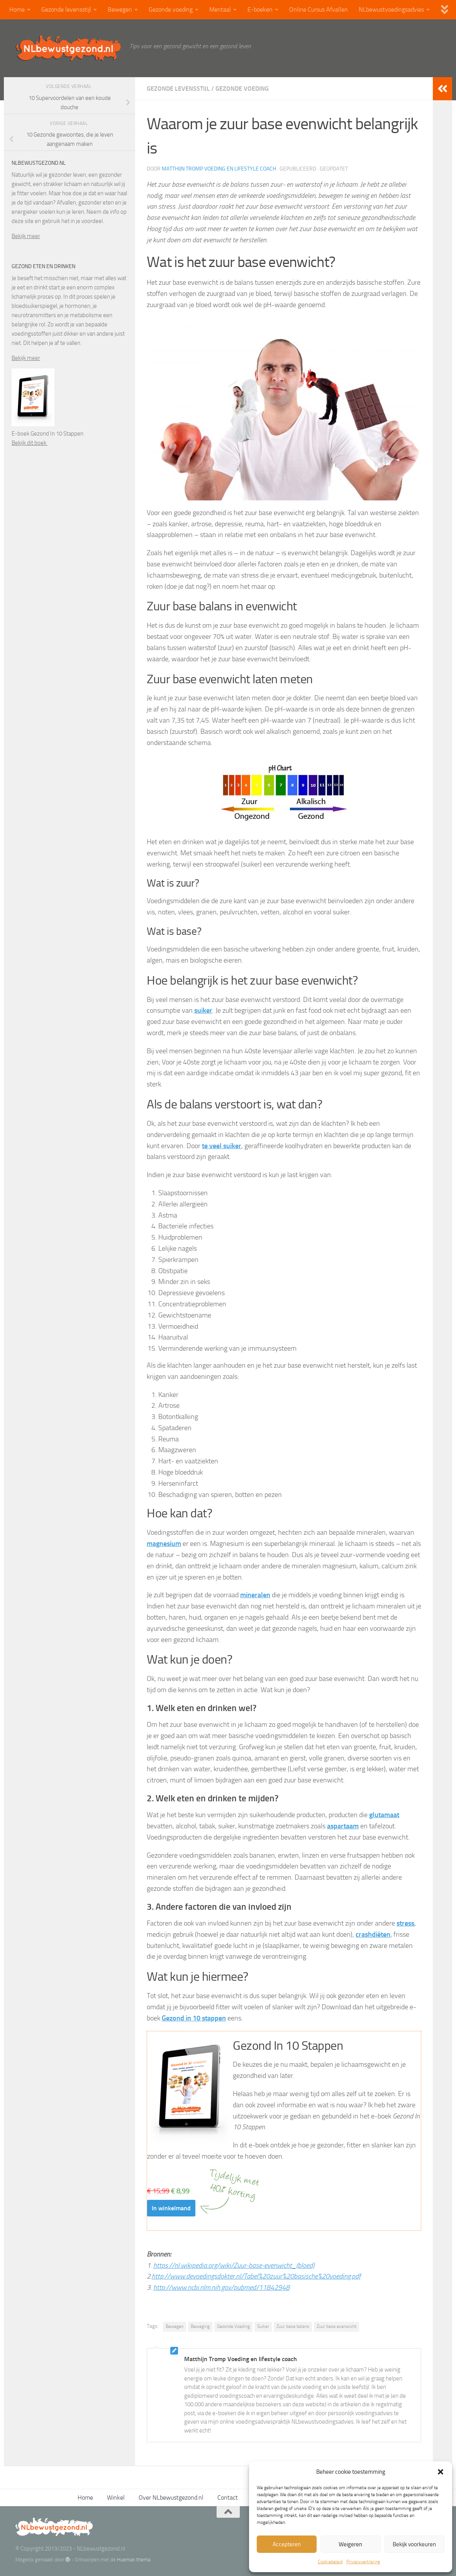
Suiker (263, 2326)
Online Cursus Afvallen (318, 9)
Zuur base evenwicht (336, 2326)
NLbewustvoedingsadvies (391, 9)
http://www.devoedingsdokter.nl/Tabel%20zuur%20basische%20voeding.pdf (256, 2276)
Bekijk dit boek (29, 442)
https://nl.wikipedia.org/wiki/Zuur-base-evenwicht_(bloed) (233, 2265)
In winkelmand (171, 2208)
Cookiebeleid (330, 2561)
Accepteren (287, 2544)
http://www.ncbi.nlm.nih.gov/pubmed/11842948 (221, 2287)
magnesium (164, 1543)
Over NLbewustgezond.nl (171, 2497)
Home (17, 9)
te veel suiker (221, 1146)
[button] (440, 2472)
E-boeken (260, 9)
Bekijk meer (26, 236)
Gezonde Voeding (233, 2326)
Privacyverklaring (363, 2561)
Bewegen (120, 9)
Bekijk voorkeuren (414, 2544)
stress (405, 1923)
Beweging (200, 2326)
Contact (227, 2497)
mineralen (255, 1595)
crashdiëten (373, 1934)
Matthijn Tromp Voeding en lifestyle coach (219, 169)
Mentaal (220, 9)
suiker (203, 1010)
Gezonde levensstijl (66, 9)
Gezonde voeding (171, 9)
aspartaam (343, 1826)
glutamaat (384, 1815)
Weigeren (350, 2544)
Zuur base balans (292, 2326)
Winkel (116, 2497)
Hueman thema (133, 2559)
